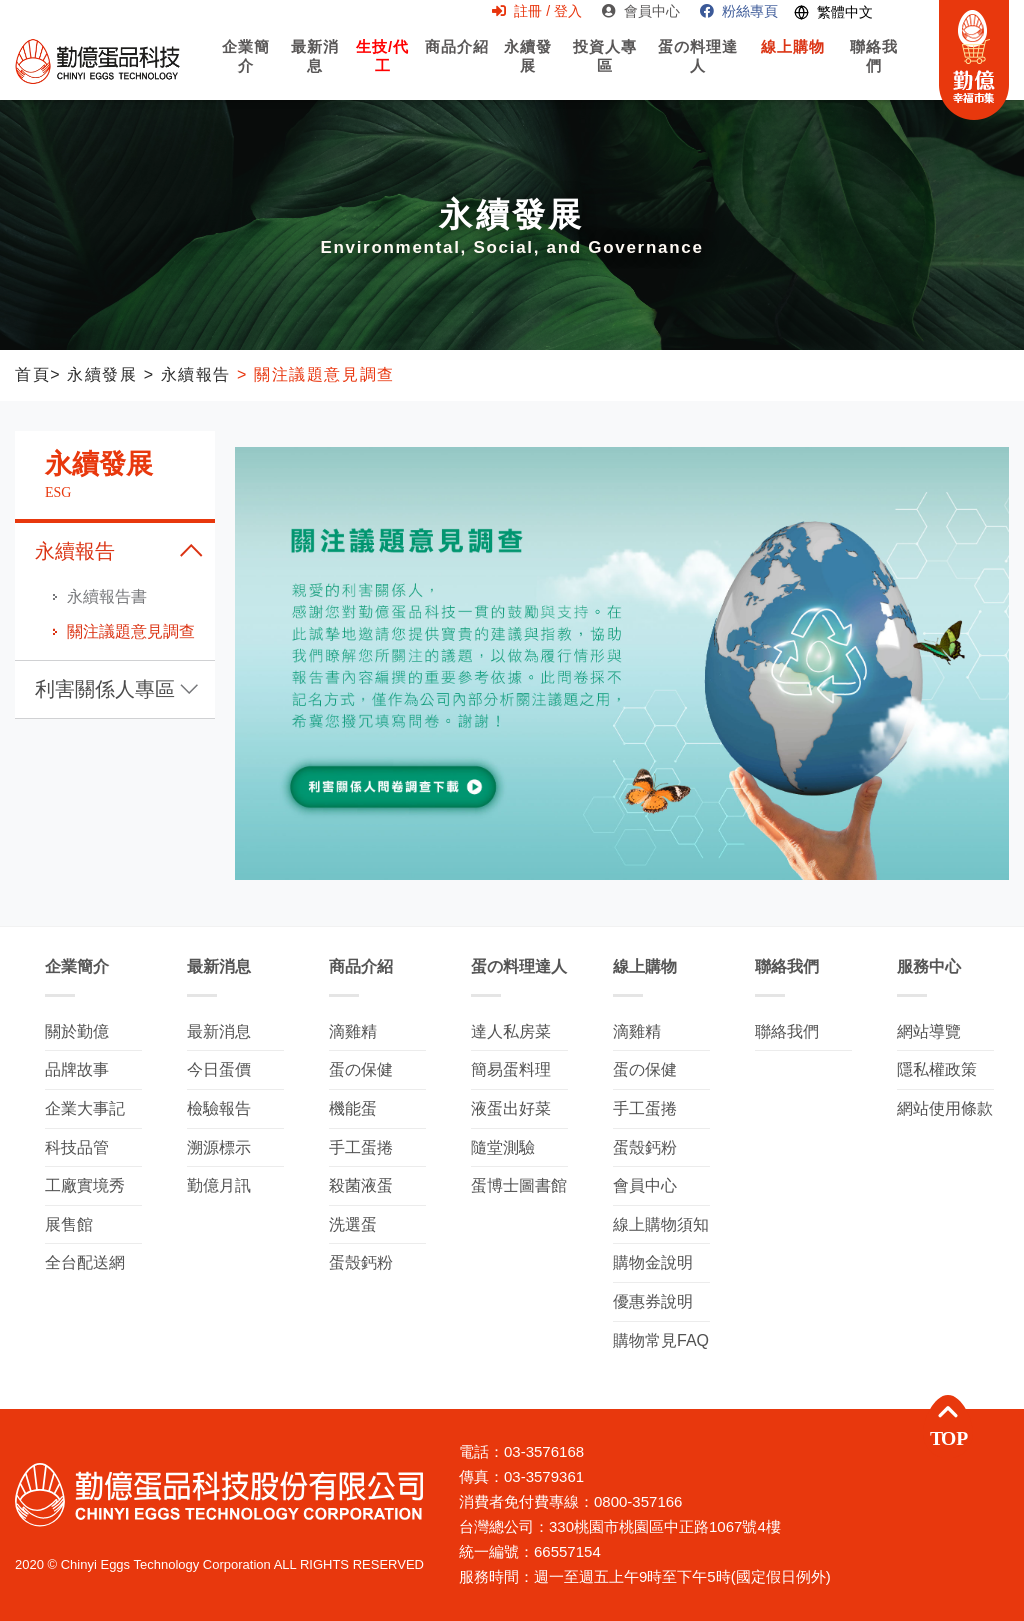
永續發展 (529, 66)
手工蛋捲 (361, 1147)
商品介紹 (457, 64)
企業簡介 (246, 73)
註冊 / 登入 (537, 11)
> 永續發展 (93, 374)
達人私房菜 (511, 1031)
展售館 (69, 1224)
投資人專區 (605, 73)
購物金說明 (653, 1262)
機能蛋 (353, 1108)
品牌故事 (77, 1069)
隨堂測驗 (503, 1147)
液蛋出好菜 (511, 1108)
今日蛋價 (219, 1069)
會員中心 (641, 11)
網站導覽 (929, 1031)
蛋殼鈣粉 (361, 1262)
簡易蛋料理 (511, 1069)
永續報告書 (107, 596)
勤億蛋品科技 (97, 60)
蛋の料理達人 (698, 73)
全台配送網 (85, 1262)
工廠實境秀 (85, 1185)
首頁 (32, 374)
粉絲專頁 (739, 11)
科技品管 (77, 1147)
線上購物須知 (661, 1224)
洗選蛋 (353, 1224)
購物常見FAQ (661, 1340)
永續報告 (75, 551)
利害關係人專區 (105, 689)
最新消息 (315, 66)
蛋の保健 (361, 1069)
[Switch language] (833, 12)
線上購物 (793, 64)
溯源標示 (219, 1147)
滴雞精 (353, 1031)
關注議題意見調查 (131, 631)
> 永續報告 (184, 374)
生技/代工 (382, 66)
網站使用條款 (945, 1108)
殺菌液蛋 (361, 1185)
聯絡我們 (874, 73)
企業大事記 (85, 1108)
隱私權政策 (937, 1069)
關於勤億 (77, 1031)
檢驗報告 (219, 1108)
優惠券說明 (653, 1301)
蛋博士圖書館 (519, 1185)
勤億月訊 (219, 1185)
